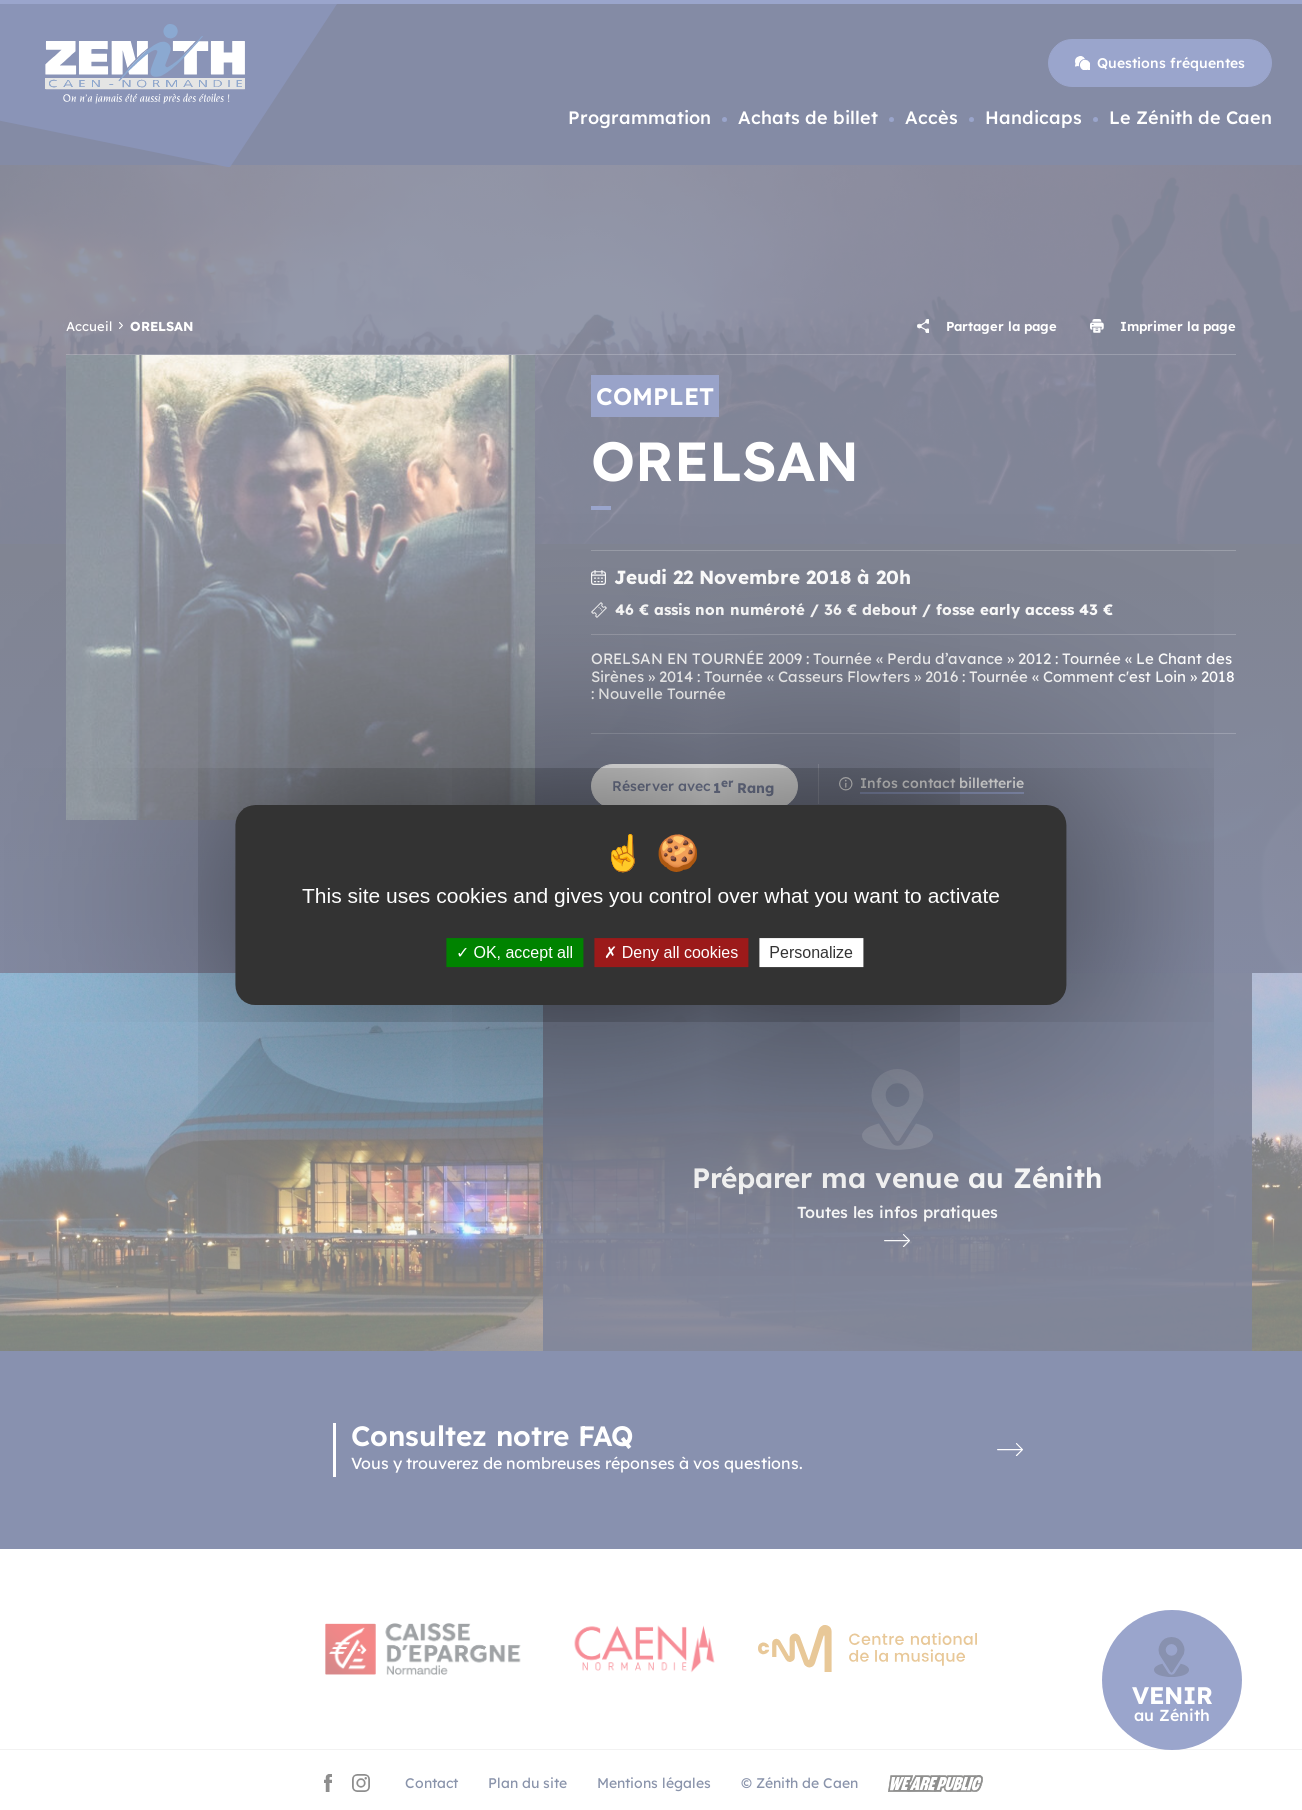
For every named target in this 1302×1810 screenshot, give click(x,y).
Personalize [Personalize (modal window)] (811, 952)
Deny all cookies (671, 952)
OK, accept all (514, 952)
